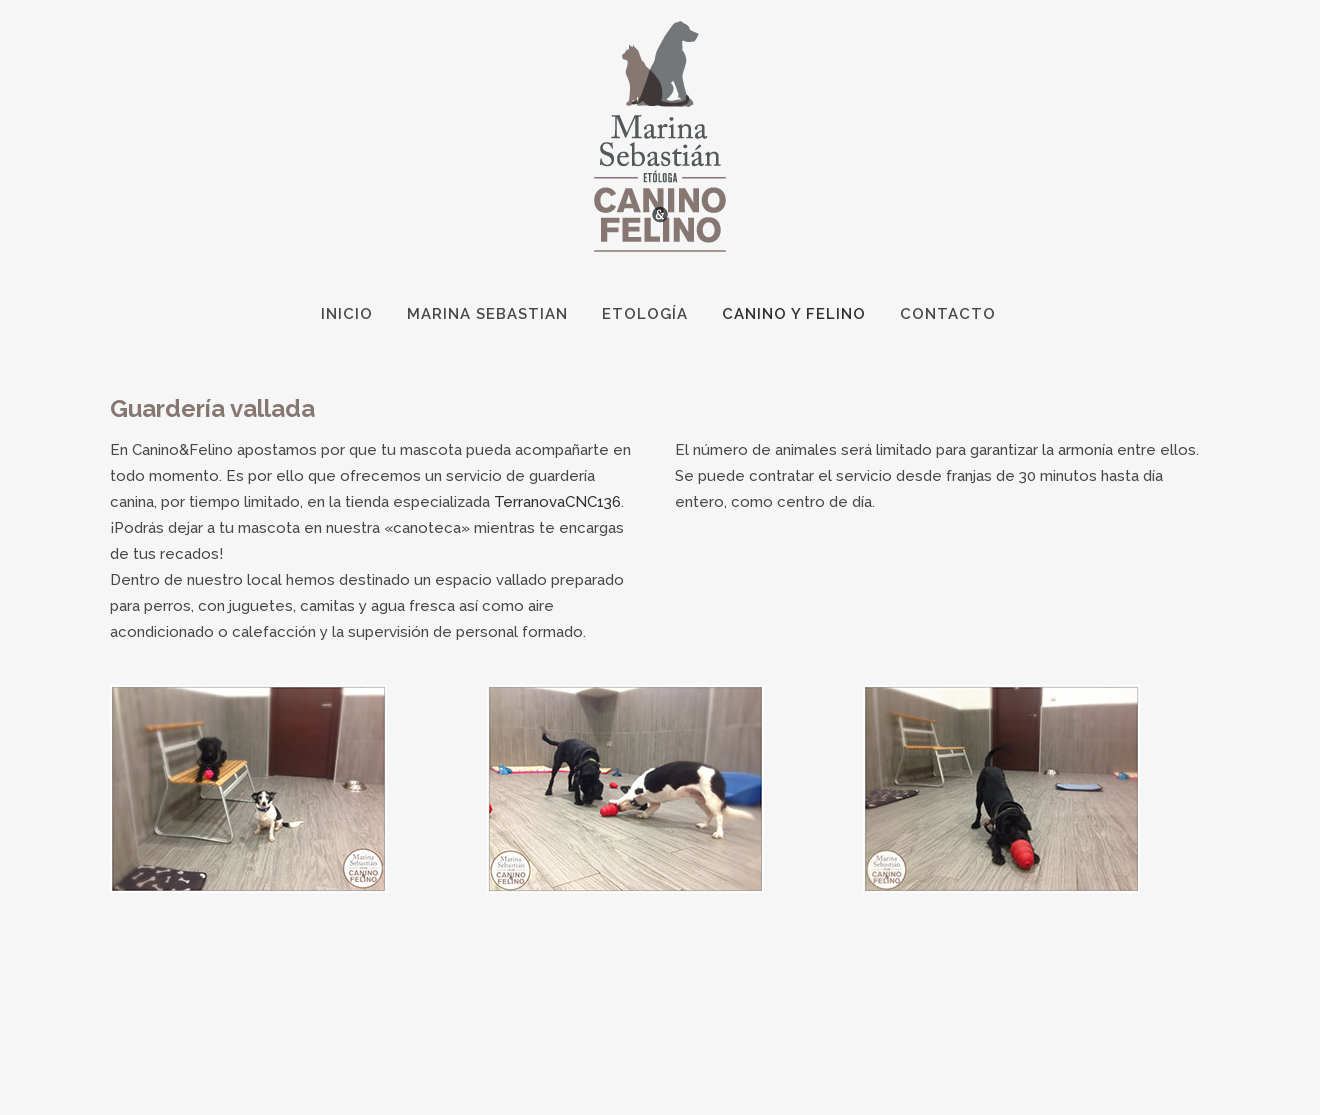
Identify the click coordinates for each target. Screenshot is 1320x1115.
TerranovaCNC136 (557, 502)
